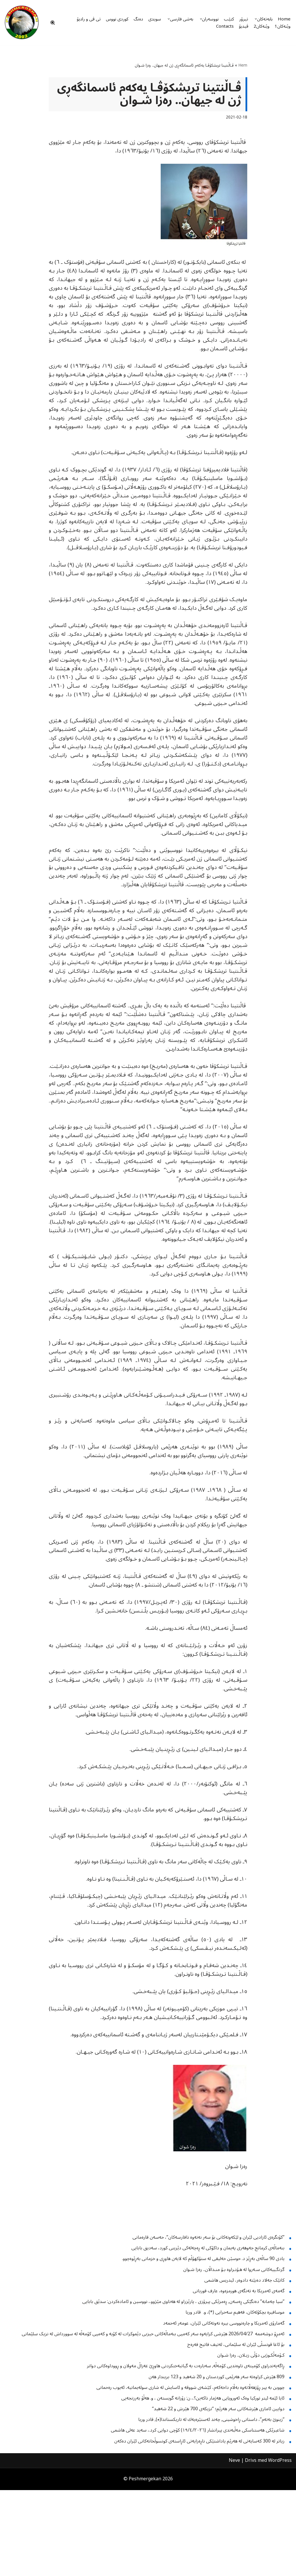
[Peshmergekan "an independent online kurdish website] (21, 22)
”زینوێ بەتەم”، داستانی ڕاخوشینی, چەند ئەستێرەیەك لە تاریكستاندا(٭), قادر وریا (211, 2505)
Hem (242, 65)
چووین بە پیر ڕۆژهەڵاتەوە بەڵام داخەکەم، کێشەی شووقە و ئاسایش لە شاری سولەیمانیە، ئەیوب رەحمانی (190, 2473)
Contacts (222, 26)
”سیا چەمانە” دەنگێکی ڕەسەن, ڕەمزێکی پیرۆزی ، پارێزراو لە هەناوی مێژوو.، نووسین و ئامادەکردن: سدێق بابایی (183, 2387)
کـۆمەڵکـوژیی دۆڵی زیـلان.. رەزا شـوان (250, 2441)
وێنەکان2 (260, 26)
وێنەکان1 (282, 26)
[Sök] (52, 22)
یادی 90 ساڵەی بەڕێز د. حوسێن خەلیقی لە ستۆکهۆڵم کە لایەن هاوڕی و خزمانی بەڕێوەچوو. (203, 2344)
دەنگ (132, 18)
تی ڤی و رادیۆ (80, 18)
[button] (254, 19)
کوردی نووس (110, 18)
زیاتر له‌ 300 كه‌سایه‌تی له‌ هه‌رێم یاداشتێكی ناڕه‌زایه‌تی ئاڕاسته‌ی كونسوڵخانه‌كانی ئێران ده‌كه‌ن (199, 2526)
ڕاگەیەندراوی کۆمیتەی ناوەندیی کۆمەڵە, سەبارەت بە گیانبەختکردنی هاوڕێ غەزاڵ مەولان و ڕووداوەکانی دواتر (185, 2451)
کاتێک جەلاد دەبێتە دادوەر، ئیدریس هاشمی (244, 2366)
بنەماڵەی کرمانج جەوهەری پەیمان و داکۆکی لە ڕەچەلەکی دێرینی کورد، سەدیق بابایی (207, 2333)
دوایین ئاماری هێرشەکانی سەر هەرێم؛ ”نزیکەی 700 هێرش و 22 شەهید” (218, 2494)
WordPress (280, 2546)
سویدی (149, 18)
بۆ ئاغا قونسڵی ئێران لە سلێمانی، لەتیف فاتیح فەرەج (235, 2430)
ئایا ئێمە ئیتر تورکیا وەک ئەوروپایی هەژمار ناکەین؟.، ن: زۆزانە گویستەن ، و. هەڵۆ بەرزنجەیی (202, 2484)
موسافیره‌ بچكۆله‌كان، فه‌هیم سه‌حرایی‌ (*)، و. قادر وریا (235, 2398)
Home (284, 18)
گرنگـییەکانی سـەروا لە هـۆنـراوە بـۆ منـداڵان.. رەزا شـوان (233, 2355)
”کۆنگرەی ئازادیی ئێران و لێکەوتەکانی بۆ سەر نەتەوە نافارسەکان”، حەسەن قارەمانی (208, 2323)
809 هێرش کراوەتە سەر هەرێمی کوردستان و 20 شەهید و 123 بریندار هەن (216, 2462)
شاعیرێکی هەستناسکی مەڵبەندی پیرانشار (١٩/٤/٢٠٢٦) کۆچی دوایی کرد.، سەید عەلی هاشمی (197, 2516)
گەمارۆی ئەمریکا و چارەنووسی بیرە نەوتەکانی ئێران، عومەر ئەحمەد (223, 2408)
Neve (234, 2546)
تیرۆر (242, 18)
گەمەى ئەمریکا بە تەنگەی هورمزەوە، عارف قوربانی (238, 2376)
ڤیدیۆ (242, 26)
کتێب (227, 18)
